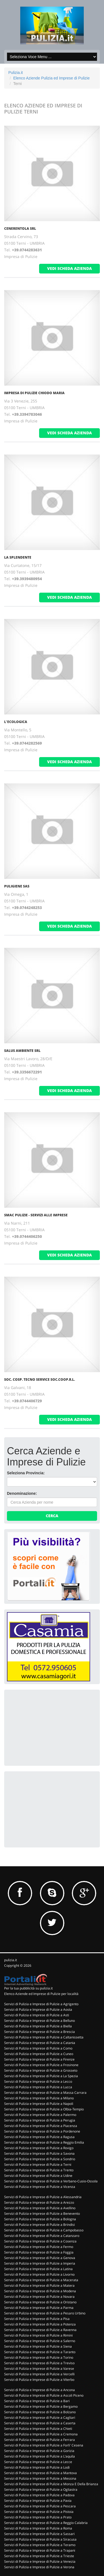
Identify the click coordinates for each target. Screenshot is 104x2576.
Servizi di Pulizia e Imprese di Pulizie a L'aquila (39, 2456)
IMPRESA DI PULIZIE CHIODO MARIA (34, 393)
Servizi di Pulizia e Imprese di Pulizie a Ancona (39, 2389)
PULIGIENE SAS (16, 886)
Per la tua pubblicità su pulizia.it (28, 1988)
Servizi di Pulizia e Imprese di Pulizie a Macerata (41, 2280)
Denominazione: (22, 1493)
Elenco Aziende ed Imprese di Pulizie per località (41, 1993)
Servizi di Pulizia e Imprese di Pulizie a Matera (39, 2285)
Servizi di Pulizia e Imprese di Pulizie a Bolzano (40, 2412)
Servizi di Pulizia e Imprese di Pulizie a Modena (40, 2291)
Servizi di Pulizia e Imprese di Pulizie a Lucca (38, 2087)
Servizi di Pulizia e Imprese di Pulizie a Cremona (41, 2434)
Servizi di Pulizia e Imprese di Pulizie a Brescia (39, 2031)
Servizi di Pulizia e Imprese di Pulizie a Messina (40, 2478)
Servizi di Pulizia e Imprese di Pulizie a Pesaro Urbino (44, 2313)
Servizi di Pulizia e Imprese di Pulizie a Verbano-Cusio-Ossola (51, 2181)
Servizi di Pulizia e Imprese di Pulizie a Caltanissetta (43, 2037)
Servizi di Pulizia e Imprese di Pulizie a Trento (38, 2170)
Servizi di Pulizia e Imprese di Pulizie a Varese (39, 2368)
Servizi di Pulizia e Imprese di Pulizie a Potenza (40, 2324)
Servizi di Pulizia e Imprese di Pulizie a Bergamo (41, 2406)
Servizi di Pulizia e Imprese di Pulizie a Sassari (39, 2533)
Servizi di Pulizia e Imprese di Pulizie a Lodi (37, 2467)
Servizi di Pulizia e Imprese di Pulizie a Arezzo (39, 2202)
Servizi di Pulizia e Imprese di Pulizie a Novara (39, 2296)
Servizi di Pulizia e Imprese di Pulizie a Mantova (40, 2473)
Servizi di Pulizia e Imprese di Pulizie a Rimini (38, 2335)
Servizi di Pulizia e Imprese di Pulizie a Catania (39, 2042)
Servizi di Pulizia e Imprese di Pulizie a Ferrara (39, 2439)
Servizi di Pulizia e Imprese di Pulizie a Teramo (39, 2545)
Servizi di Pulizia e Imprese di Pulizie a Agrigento (41, 2004)
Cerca (52, 1515)
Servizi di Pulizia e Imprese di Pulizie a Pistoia (38, 2511)
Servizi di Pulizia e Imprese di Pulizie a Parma (38, 2307)
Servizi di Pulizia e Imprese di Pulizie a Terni (37, 2164)
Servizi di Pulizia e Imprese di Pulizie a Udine (38, 2175)
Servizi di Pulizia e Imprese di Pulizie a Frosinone (41, 2065)
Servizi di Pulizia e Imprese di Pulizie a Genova (39, 2257)
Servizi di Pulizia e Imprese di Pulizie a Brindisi (39, 2224)
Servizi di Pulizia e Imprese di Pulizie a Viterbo (39, 2379)
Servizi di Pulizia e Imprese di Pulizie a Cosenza (40, 2241)
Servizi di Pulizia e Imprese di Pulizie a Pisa (37, 2318)
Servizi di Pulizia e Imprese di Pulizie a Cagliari (39, 2417)
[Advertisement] (48, 1727)
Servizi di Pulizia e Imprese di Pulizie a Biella (38, 2026)
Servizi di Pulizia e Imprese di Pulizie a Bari (37, 2401)
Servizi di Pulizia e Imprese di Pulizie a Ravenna (40, 2329)
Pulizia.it (15, 72)
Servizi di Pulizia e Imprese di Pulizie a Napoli (38, 2103)
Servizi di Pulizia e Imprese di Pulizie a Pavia (38, 2500)
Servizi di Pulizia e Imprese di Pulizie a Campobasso (43, 2230)
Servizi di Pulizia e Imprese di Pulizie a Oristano (40, 2302)
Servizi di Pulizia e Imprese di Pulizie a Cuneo (38, 2053)
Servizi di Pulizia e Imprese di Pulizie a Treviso (39, 2363)
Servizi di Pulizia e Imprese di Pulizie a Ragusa (39, 2136)
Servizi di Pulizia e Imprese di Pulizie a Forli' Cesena (43, 2445)
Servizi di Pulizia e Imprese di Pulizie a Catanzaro (41, 2235)
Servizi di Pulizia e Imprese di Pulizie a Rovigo (38, 2148)
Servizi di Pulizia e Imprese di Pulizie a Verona (39, 2567)
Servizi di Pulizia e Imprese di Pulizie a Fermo (38, 2246)
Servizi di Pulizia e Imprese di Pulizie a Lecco (38, 2081)
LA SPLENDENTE (17, 557)
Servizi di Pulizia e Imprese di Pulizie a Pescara (40, 2506)
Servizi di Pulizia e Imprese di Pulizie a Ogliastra (40, 2489)
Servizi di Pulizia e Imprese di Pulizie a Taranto (39, 2352)
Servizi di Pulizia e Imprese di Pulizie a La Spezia (41, 2076)
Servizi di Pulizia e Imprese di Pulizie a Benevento (42, 2213)
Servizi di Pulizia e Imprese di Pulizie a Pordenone (42, 2131)
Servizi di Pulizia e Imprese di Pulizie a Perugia (39, 2120)
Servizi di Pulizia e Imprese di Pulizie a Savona (39, 2153)
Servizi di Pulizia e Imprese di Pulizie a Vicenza (39, 2186)
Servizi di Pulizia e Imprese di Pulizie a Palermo (40, 2114)
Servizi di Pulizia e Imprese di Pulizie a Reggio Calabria (46, 2522)
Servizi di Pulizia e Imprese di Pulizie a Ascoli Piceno (43, 2395)
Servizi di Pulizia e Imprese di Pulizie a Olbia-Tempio (44, 2109)
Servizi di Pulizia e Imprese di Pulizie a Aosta (38, 2009)
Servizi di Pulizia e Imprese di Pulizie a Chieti (38, 2428)
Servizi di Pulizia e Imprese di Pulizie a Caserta (39, 2423)
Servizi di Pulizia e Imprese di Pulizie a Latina (38, 2269)
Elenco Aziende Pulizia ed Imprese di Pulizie (51, 78)
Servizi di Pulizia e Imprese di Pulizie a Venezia (39, 2561)
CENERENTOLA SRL (20, 228)
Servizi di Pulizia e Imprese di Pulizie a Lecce (38, 2461)
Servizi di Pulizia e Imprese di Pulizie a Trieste (39, 2556)
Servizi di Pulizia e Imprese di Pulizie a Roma (38, 2528)
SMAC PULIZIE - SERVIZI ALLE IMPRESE (36, 1215)
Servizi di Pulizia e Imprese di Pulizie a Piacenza (40, 2125)
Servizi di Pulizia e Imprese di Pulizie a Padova (39, 2495)
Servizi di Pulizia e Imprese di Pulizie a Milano (39, 2098)
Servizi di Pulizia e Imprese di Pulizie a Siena (38, 2346)
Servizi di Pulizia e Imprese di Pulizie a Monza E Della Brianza (51, 2484)
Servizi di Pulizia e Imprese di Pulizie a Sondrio (39, 2159)
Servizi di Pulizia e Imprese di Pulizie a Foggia (38, 2252)
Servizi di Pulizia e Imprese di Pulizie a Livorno (39, 2274)
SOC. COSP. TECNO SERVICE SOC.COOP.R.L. (39, 1379)
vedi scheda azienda (69, 268)
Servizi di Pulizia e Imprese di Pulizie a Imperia (39, 2263)
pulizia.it (10, 1960)
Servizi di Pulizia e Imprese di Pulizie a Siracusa (40, 2539)
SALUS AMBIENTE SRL (22, 1050)
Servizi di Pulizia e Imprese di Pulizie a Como (38, 2048)
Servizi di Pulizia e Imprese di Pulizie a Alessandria (43, 2197)
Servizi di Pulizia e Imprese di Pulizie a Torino (38, 2357)
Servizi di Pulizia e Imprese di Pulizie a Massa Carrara (45, 2092)
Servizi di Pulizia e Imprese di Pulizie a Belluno (39, 2020)
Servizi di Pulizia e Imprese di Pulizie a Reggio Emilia (44, 2142)
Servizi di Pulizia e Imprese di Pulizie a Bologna (40, 2219)
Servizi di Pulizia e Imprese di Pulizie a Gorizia (39, 2450)
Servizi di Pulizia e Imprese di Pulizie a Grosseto (40, 2070)
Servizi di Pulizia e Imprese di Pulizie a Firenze (39, 2059)
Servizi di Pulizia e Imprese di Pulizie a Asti (36, 2015)
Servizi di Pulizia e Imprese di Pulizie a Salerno (39, 2340)
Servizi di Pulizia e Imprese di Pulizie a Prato (38, 2517)
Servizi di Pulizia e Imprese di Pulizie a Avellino (39, 2208)
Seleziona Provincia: (26, 1473)
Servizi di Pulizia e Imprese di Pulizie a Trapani (39, 2550)
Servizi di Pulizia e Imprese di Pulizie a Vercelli (39, 2374)
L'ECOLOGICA (15, 721)
